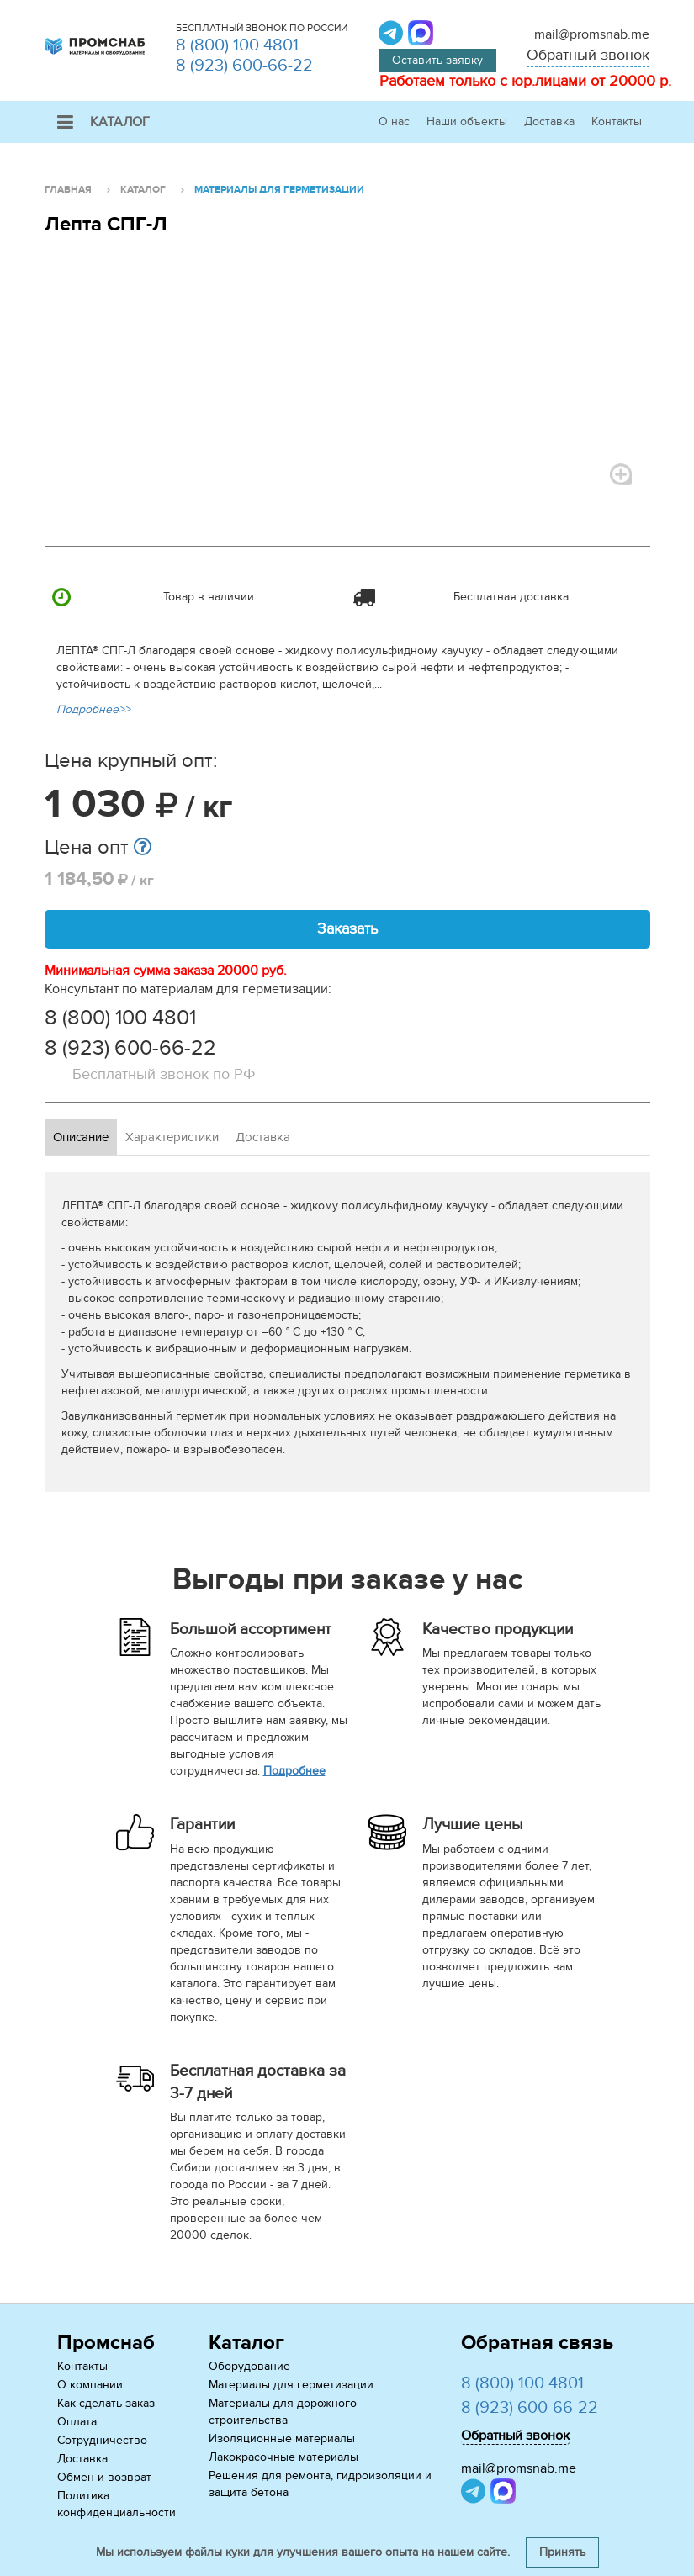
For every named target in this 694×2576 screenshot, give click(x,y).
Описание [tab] (81, 1137)
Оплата (77, 2422)
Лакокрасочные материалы (283, 2457)
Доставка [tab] (263, 1137)
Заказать (347, 929)
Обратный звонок (588, 55)
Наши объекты (466, 121)
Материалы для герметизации (291, 2385)
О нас (394, 121)
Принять (562, 2552)
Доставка (549, 121)
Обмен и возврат (104, 2477)
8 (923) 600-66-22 (244, 66)
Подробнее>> (93, 709)
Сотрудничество (102, 2440)
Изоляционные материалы (282, 2438)
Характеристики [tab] (172, 1137)
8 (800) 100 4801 (237, 45)
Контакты (616, 121)
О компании (90, 2385)
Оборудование (249, 2366)
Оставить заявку (437, 60)
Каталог (103, 122)
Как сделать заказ (106, 2403)
